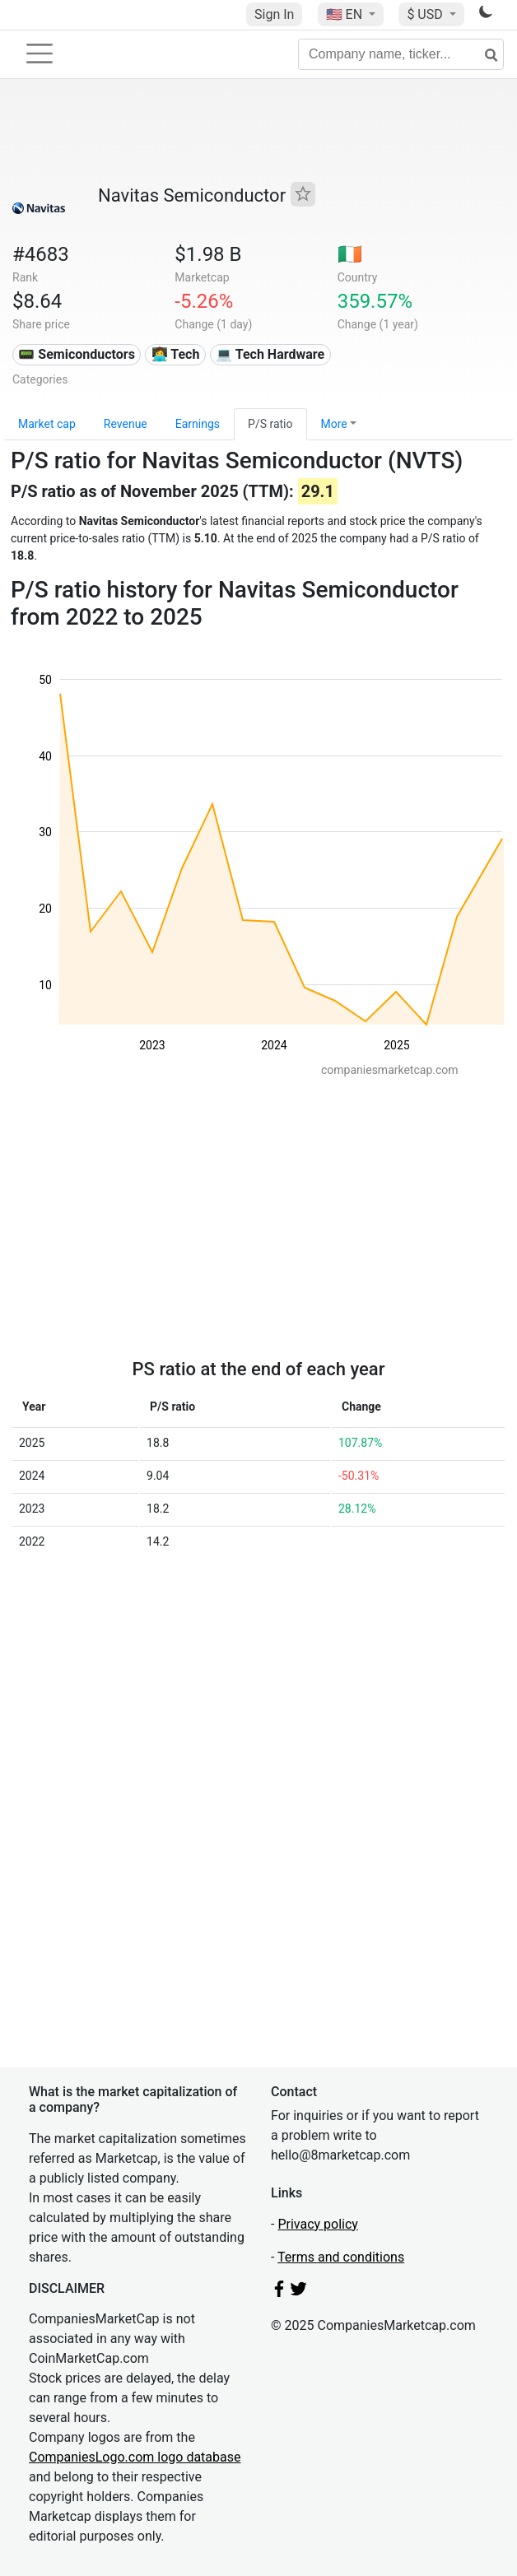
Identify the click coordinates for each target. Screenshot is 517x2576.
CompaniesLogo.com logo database (134, 2457)
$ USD (426, 14)
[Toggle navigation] (39, 53)
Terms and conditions (340, 2257)
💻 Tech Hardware (270, 354)
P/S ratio (270, 423)
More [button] (334, 423)
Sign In (274, 14)
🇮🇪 (350, 254)
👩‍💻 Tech (175, 354)
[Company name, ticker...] (401, 54)
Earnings (197, 423)
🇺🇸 (346, 14)
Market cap (47, 423)
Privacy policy (317, 2224)
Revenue (125, 423)
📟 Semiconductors (76, 354)
